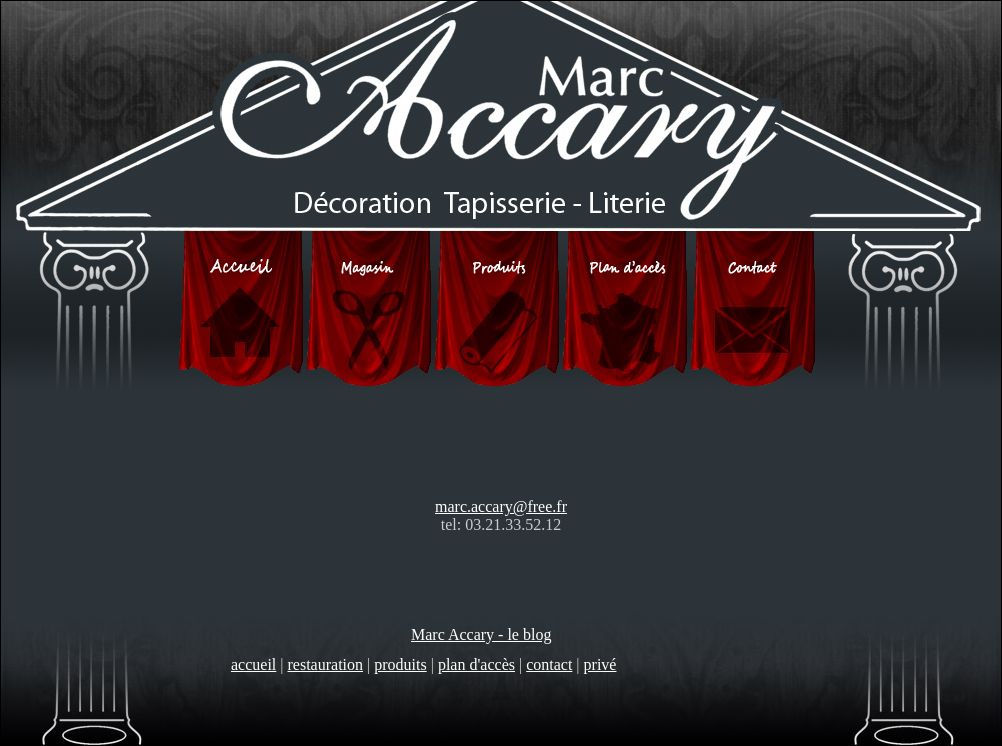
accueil (253, 664)
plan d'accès (476, 664)
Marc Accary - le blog (481, 634)
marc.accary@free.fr (501, 506)
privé (600, 664)
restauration (326, 664)
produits (400, 664)
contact (549, 664)
